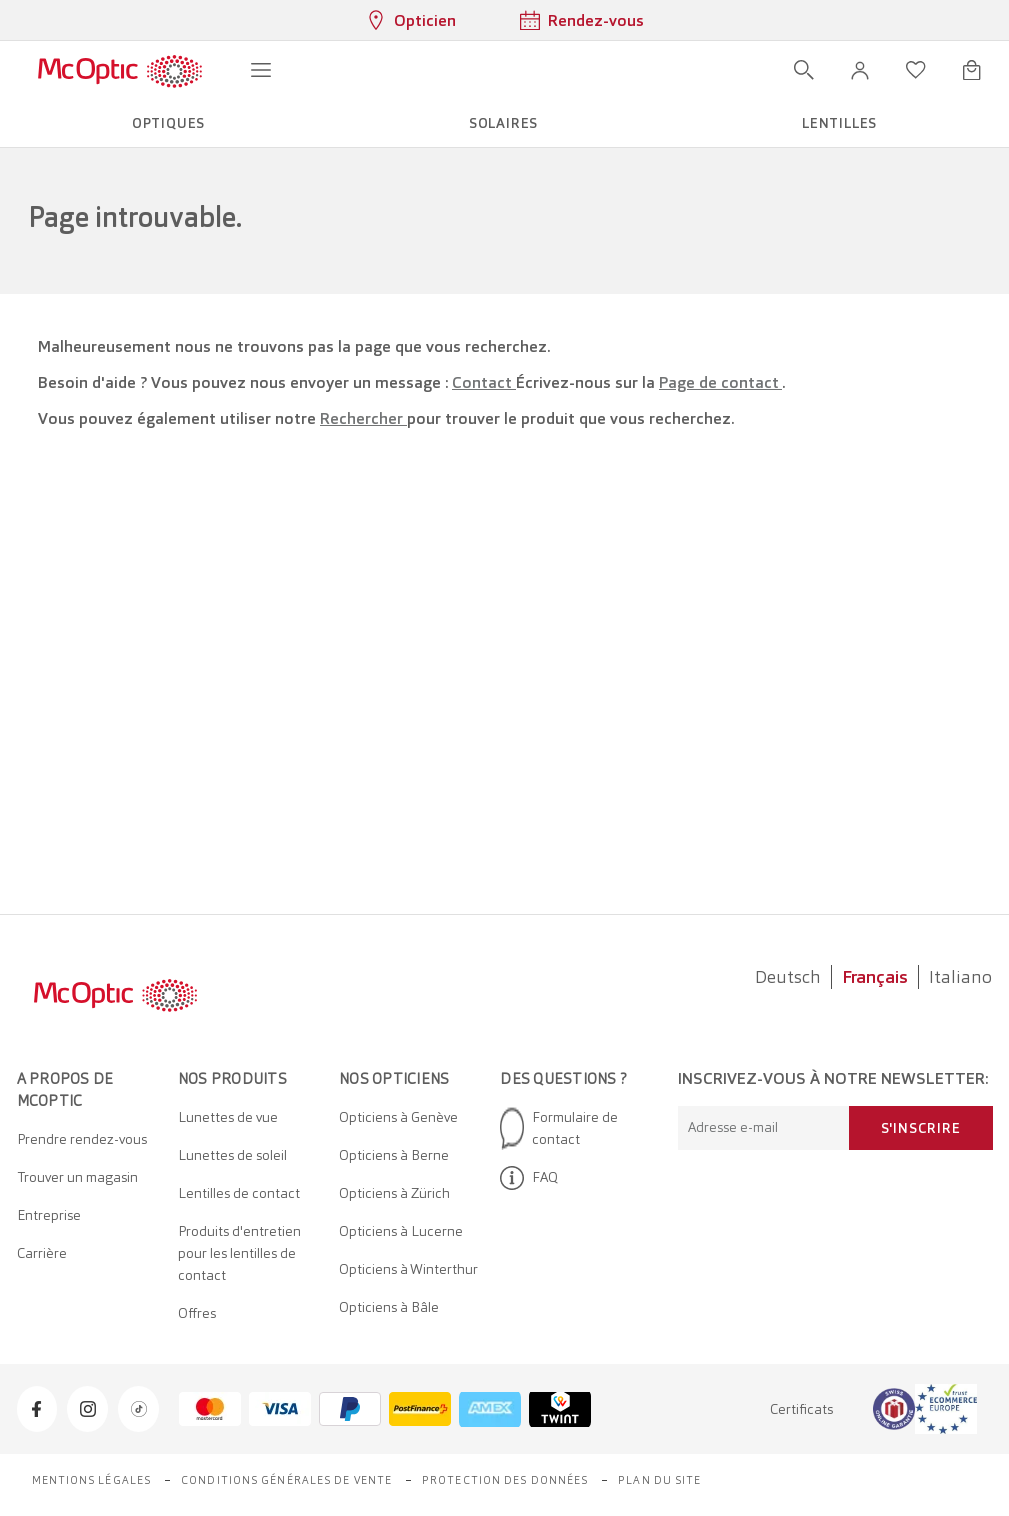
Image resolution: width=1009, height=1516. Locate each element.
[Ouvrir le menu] (261, 70)
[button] (860, 70)
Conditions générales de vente (286, 1480)
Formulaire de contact (559, 1128)
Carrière (42, 1253)
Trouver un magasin (77, 1177)
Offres (197, 1313)
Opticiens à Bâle (389, 1307)
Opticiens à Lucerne (401, 1231)
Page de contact (720, 382)
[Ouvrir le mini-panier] (972, 70)
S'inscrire (921, 1128)
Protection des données (505, 1480)
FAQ (529, 1178)
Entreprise (49, 1215)
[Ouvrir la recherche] (804, 70)
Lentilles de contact (239, 1193)
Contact (484, 382)
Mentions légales (92, 1480)
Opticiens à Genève (398, 1117)
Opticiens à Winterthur (408, 1269)
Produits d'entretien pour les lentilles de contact (239, 1253)
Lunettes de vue (228, 1117)
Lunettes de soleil (232, 1155)
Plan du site (659, 1480)
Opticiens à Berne (394, 1155)
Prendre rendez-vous (82, 1139)
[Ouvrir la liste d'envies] (916, 70)
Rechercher (363, 418)
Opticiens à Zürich (394, 1193)
